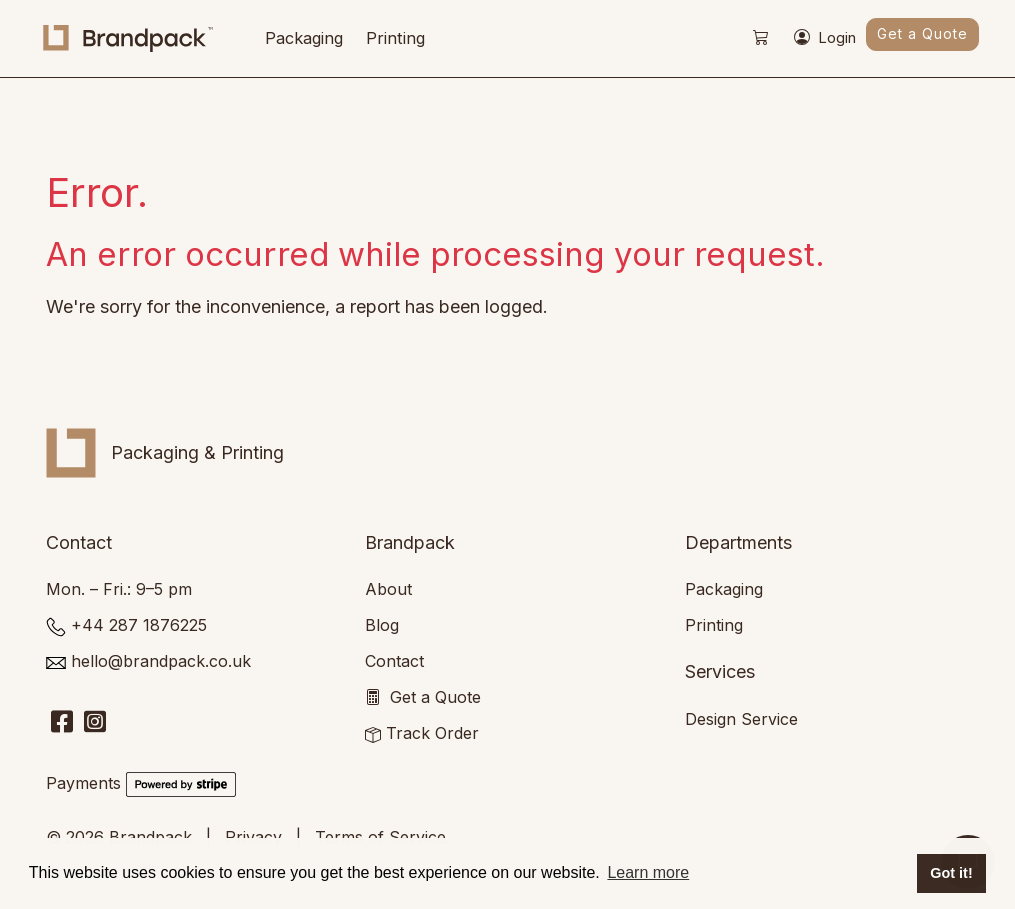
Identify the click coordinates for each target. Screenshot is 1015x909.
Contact (394, 661)
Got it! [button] (951, 873)
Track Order (432, 733)
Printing (395, 38)
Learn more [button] (648, 872)
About (388, 589)
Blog (382, 625)
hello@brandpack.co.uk (161, 661)
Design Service (741, 719)
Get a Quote (922, 33)
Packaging (304, 38)
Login (825, 39)
